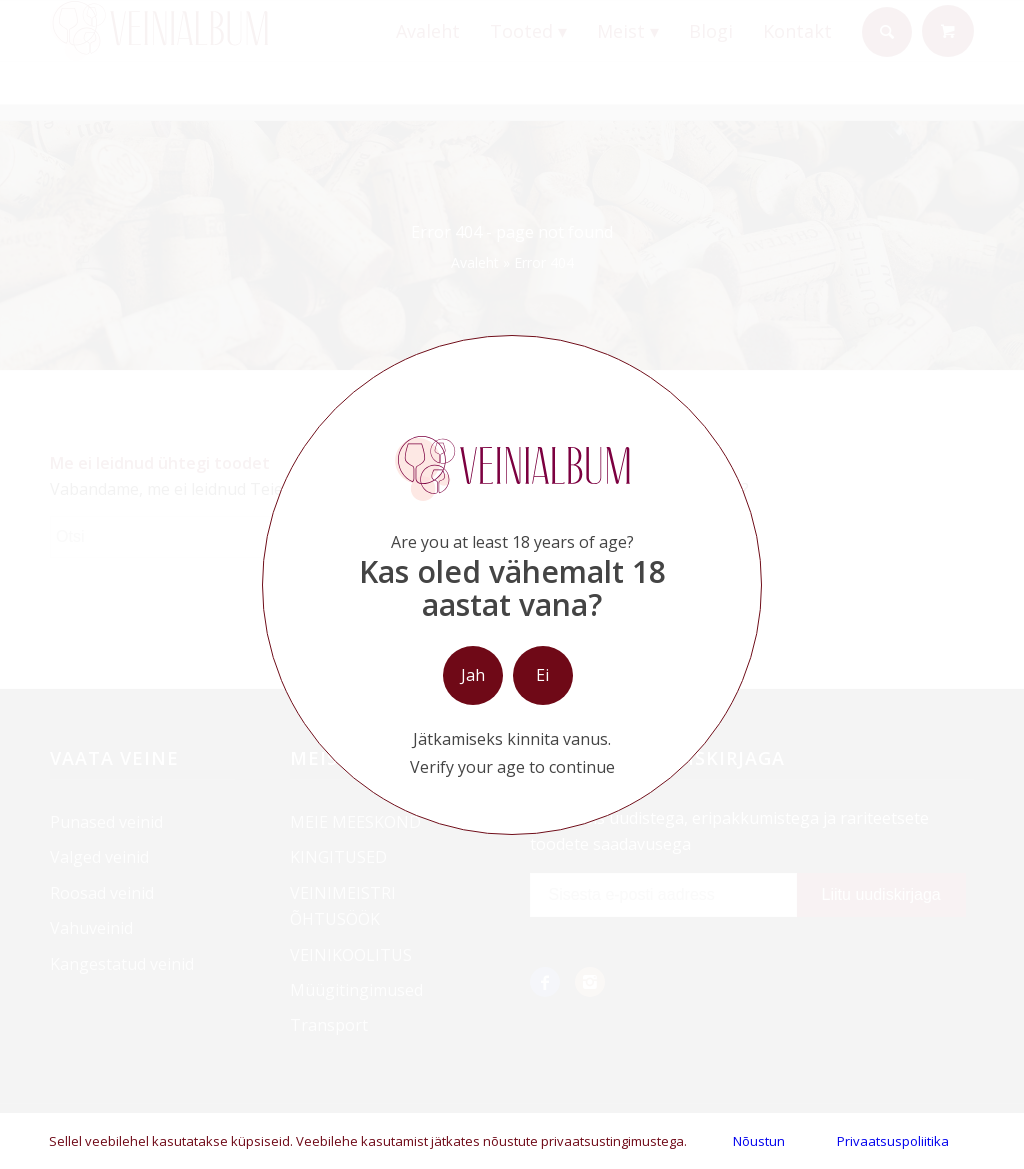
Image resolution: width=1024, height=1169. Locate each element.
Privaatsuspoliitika (893, 1141)
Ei (542, 675)
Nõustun (759, 1141)
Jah (473, 675)
